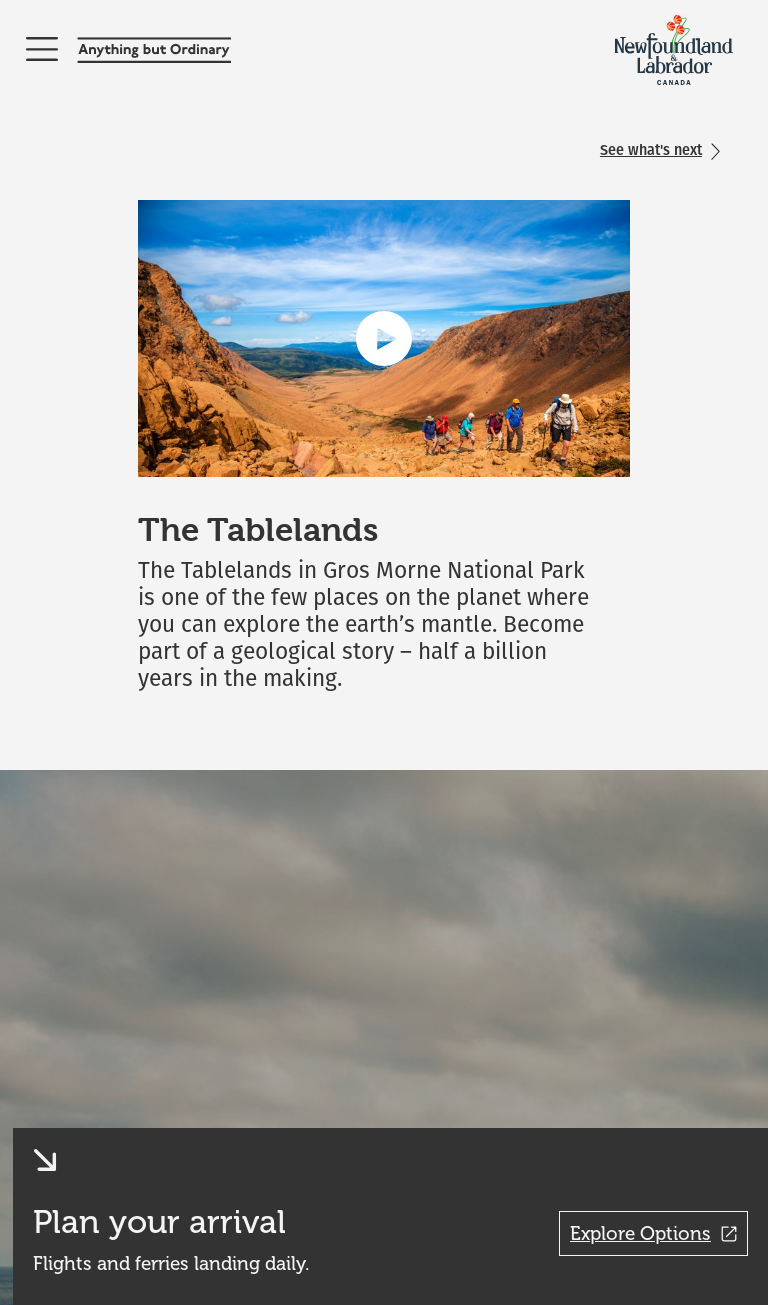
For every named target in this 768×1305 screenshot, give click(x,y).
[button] (72, 1160)
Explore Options (653, 1233)
